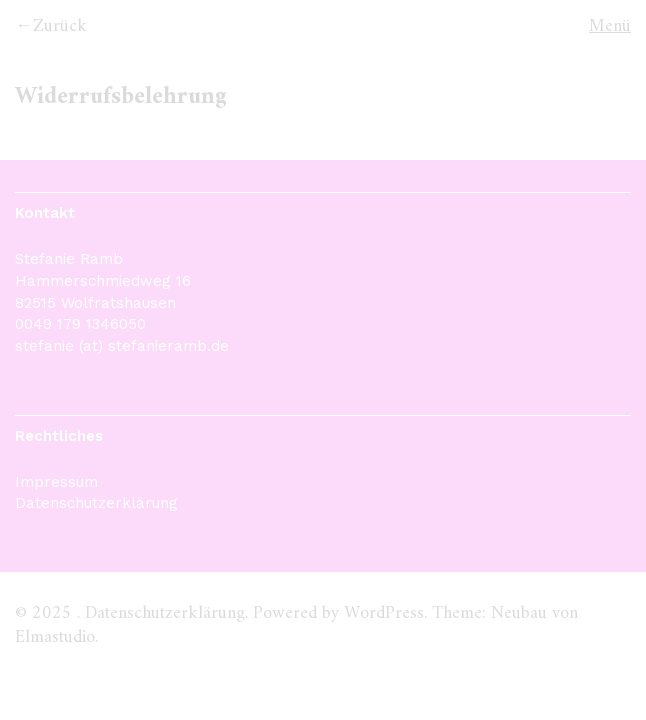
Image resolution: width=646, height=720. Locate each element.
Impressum (56, 482)
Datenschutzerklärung (96, 503)
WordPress (384, 613)
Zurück (60, 26)
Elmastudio (55, 637)
